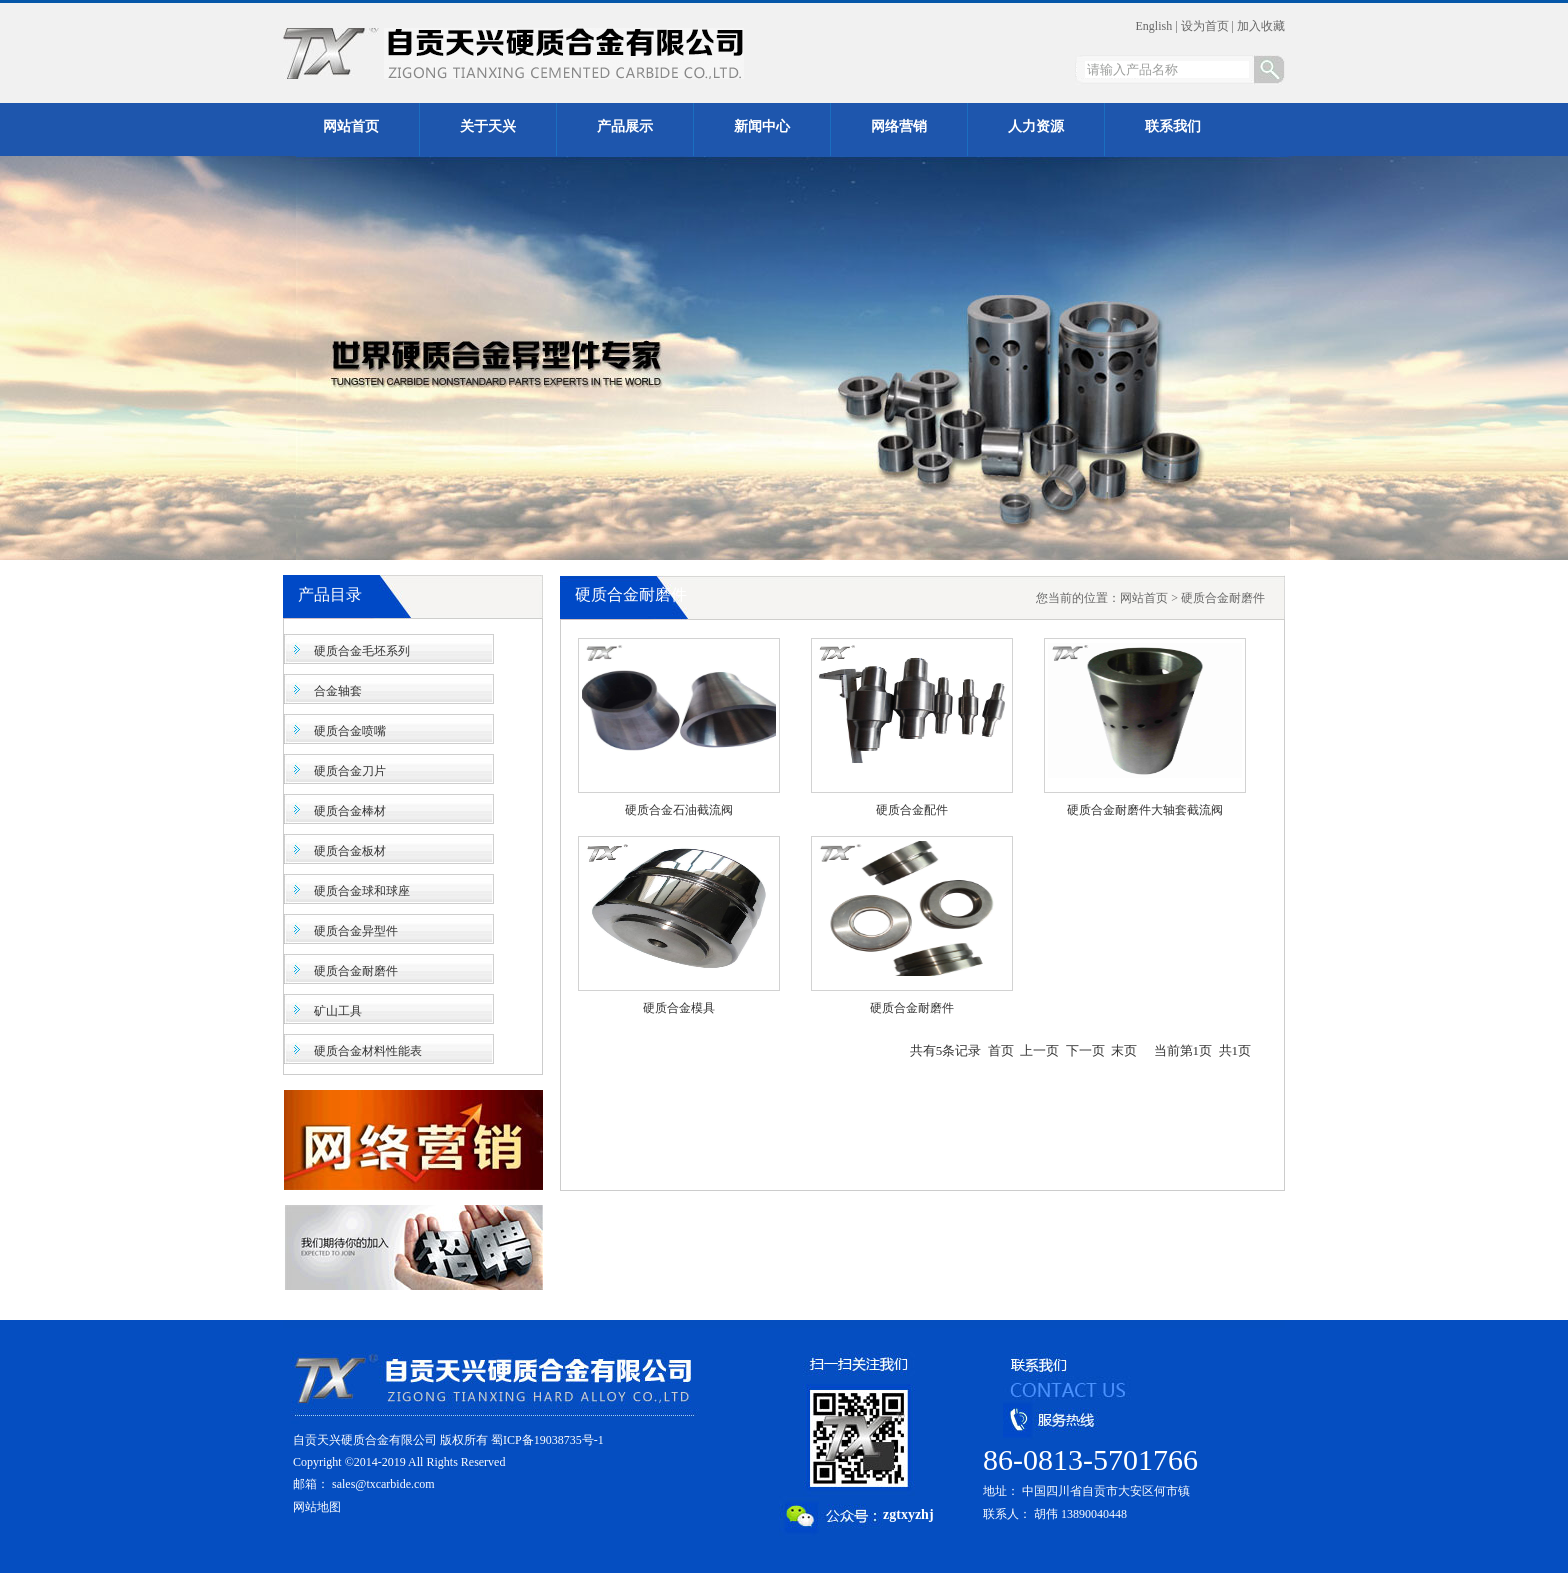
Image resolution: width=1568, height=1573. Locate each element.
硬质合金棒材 (350, 811)
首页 (1001, 1050)
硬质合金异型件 (356, 931)
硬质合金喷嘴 (350, 731)
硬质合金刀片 (350, 771)
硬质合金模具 (679, 1008)
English (1154, 26)
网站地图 (317, 1507)
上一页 (1039, 1050)
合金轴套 (338, 691)
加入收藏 (1261, 26)
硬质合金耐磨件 (356, 971)
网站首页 (1144, 598)
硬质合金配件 (912, 810)
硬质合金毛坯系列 (362, 651)
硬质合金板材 (350, 851)
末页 (1124, 1050)
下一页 (1085, 1050)
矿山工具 (338, 1011)
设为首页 (1205, 26)
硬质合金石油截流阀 (679, 810)
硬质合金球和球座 (362, 891)
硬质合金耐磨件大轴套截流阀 (1145, 810)
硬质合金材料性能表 (368, 1051)
